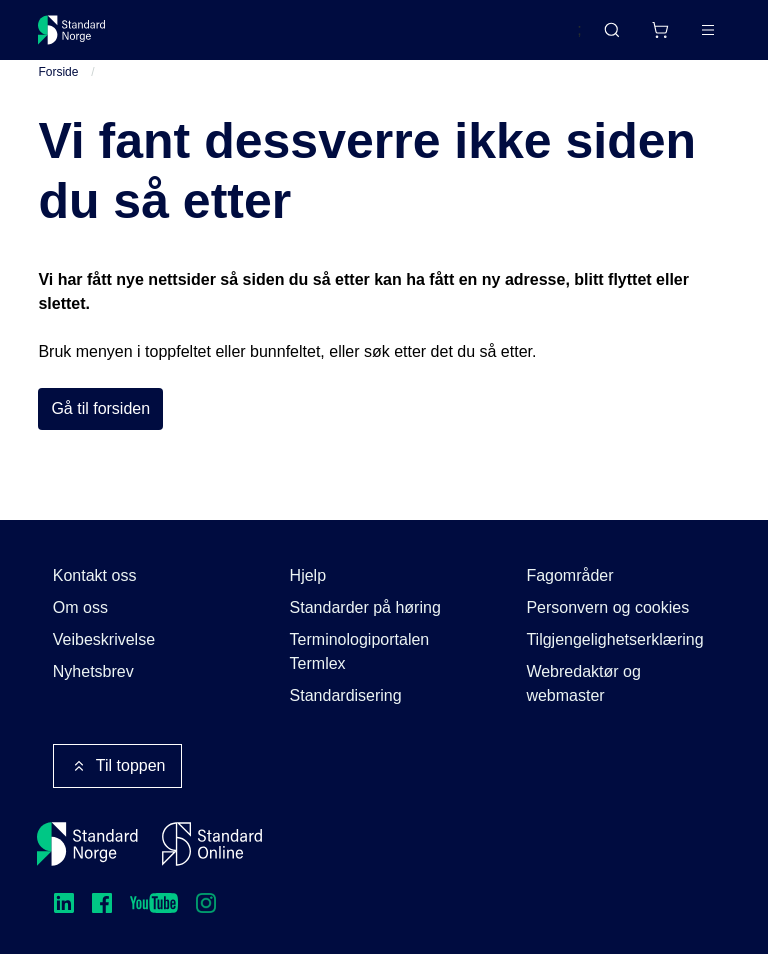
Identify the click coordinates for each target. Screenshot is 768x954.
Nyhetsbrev (93, 671)
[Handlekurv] (660, 30)
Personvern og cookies (607, 607)
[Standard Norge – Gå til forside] (72, 30)
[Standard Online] (212, 844)
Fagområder (569, 575)
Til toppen (118, 766)
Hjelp (308, 575)
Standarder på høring (365, 607)
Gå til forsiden (100, 410)
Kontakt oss (95, 575)
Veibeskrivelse (104, 639)
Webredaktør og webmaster (583, 683)
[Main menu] (708, 30)
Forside (58, 73)
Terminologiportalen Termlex (360, 651)
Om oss (80, 607)
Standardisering (346, 695)
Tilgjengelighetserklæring (614, 639)
